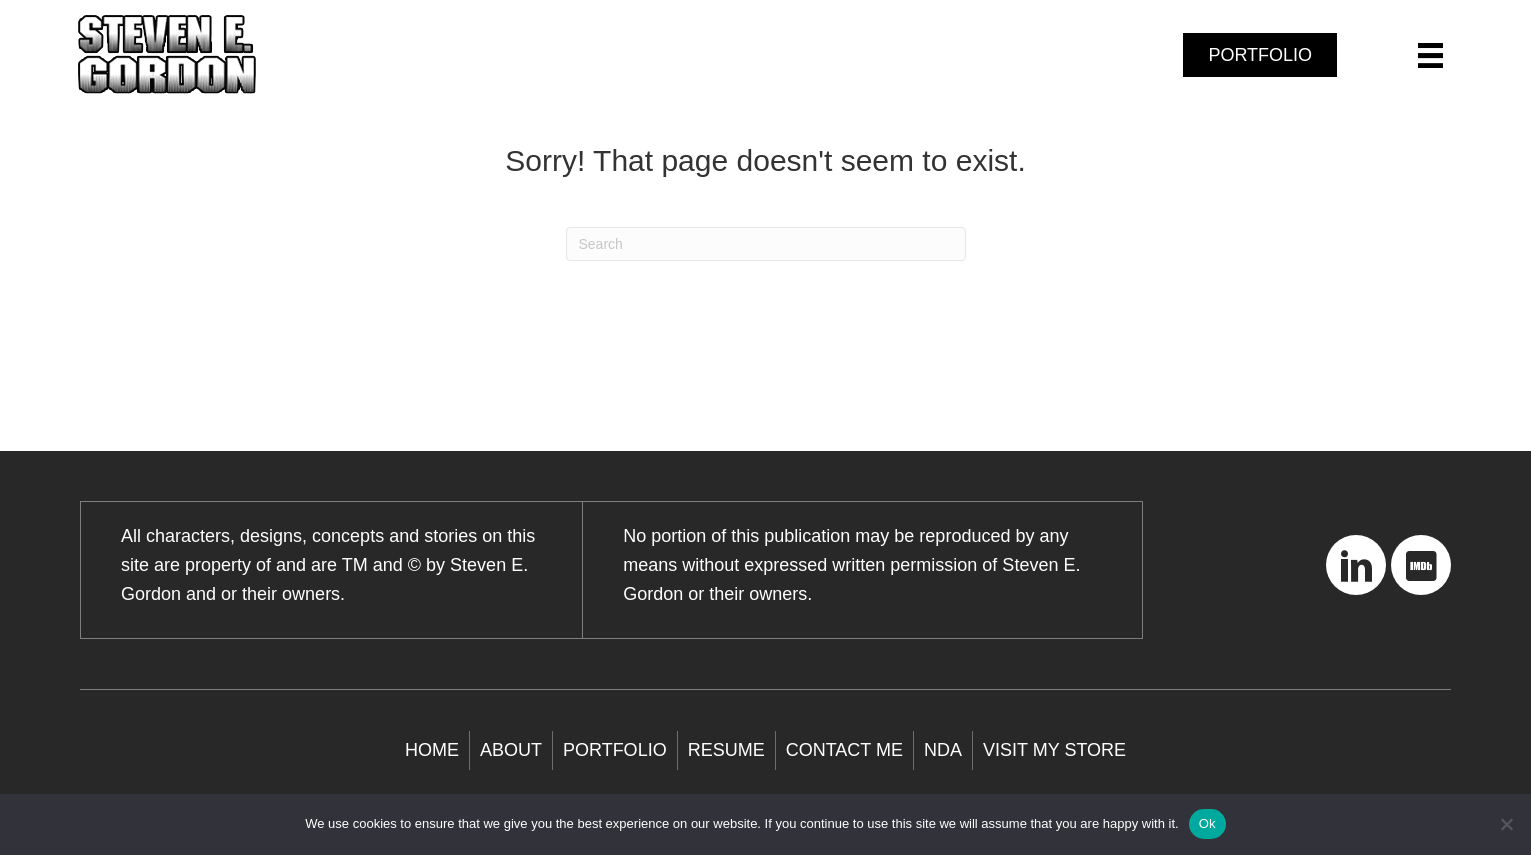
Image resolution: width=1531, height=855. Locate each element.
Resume (726, 750)
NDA (943, 750)
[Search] (766, 244)
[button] (1356, 565)
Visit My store (1054, 750)
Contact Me (844, 750)
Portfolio (615, 750)
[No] (1506, 824)
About (511, 750)
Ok (1207, 823)
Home (432, 750)
